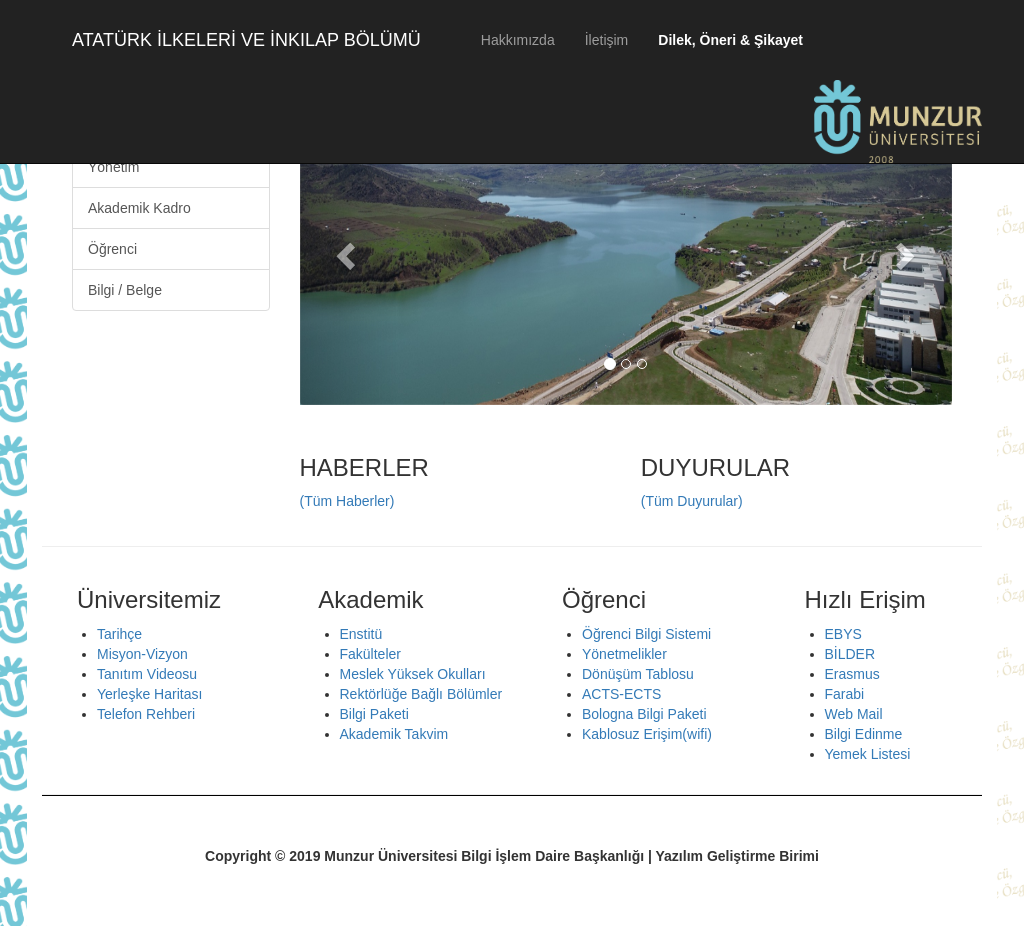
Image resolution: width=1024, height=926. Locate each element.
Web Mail (854, 714)
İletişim (607, 40)
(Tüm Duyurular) (692, 501)
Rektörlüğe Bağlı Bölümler (421, 694)
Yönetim (113, 167)
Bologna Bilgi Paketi (644, 714)
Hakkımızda (518, 40)
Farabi (845, 694)
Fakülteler (370, 654)
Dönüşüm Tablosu (638, 674)
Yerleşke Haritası (149, 694)
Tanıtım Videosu (147, 674)
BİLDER (850, 654)
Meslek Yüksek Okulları (413, 674)
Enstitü (361, 634)
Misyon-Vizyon (142, 654)
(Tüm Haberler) (347, 501)
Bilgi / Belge (125, 290)
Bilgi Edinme (864, 734)
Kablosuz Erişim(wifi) (647, 734)
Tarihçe (119, 634)
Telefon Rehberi (146, 714)
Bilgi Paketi (374, 714)
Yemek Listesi (868, 754)
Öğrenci (112, 249)
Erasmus (852, 674)
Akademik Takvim (394, 734)
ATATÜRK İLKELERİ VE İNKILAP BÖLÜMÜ (246, 40)
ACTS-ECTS (621, 694)
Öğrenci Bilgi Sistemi (646, 634)
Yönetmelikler (624, 654)
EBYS (843, 634)
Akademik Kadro (139, 208)
